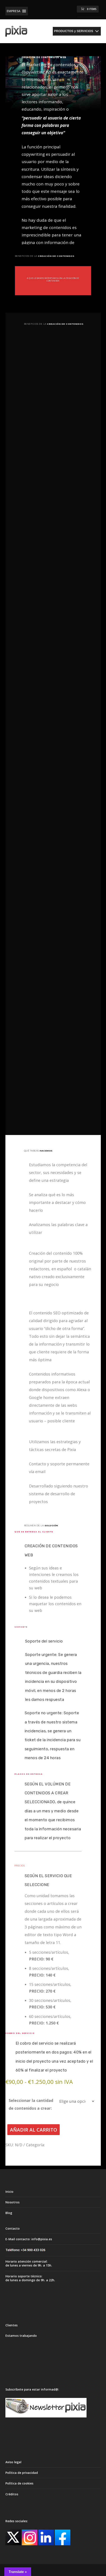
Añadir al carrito (33, 2129)
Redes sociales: (16, 2521)
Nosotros (12, 2202)
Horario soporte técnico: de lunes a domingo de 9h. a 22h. (30, 2278)
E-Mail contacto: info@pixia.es (28, 2239)
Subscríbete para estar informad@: (32, 2389)
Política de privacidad (21, 2473)
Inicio (9, 2192)
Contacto (12, 2228)
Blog (8, 2213)
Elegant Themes (42, 2570)
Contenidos (56, 2144)
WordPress (86, 2570)
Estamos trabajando (21, 2336)
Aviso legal (13, 2462)
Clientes (11, 2325)
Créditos (11, 2494)
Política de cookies (19, 2483)
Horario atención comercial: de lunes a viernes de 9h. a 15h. (28, 2263)
